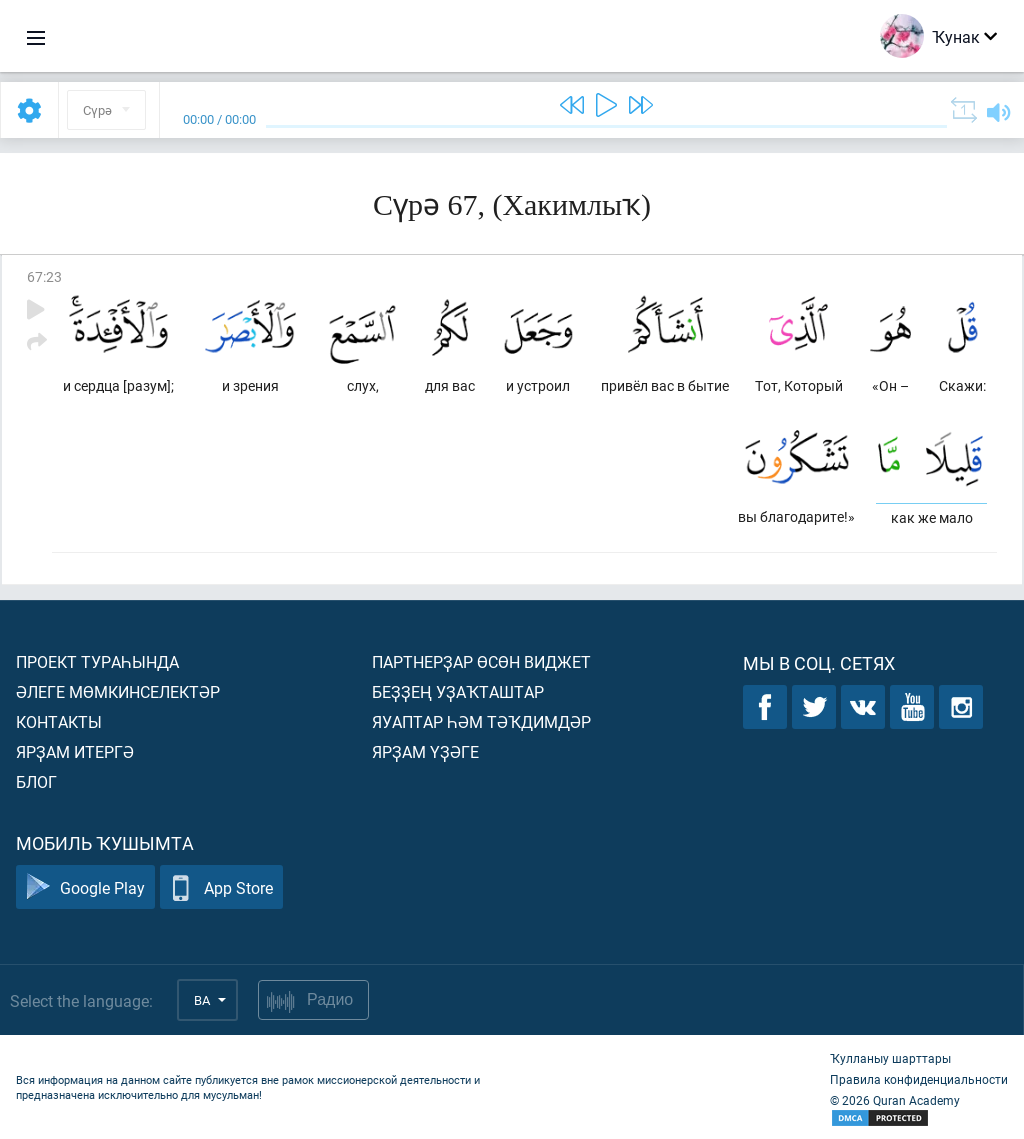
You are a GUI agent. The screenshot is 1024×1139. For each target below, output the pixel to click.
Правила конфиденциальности (919, 1079)
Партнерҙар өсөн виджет (481, 661)
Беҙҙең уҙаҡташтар (458, 691)
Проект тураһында (97, 661)
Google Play (85, 887)
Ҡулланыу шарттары (890, 1058)
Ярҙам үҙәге (425, 751)
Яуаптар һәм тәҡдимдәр (481, 721)
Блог (36, 781)
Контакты (59, 721)
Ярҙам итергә (75, 751)
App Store (221, 887)
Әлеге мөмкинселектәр (118, 691)
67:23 (44, 276)
